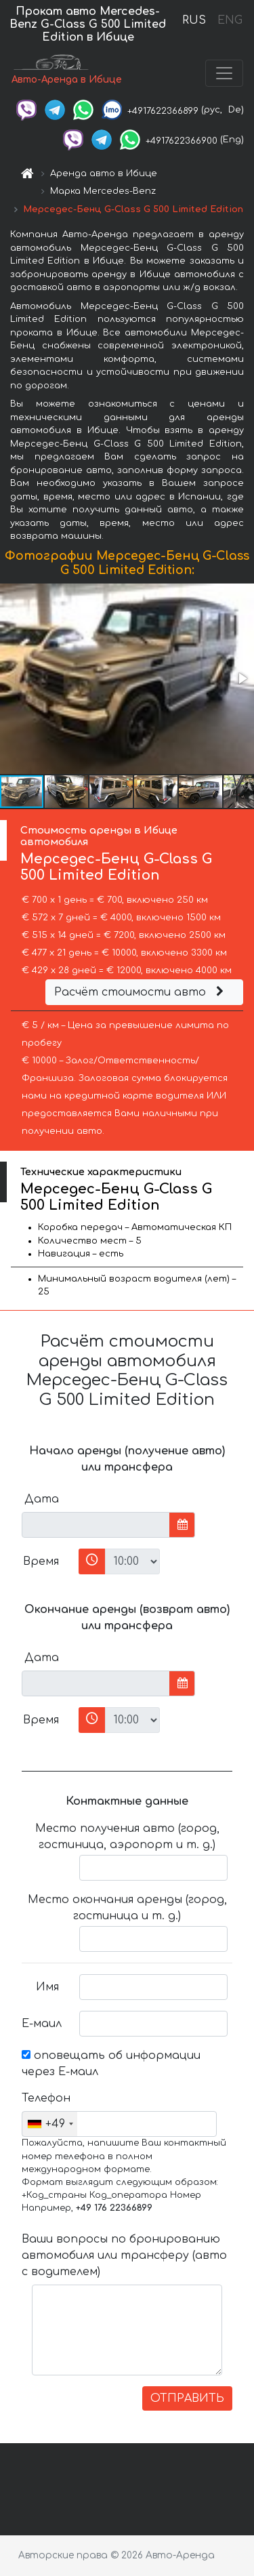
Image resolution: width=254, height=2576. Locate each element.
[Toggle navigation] (224, 73)
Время (41, 1561)
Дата (41, 1499)
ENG (229, 20)
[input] (96, 1525)
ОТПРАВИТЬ (187, 2398)
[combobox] (49, 2124)
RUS (194, 20)
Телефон (45, 2098)
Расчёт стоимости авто (141, 992)
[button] (242, 678)
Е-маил (42, 2024)
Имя (47, 1987)
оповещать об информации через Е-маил (111, 2063)
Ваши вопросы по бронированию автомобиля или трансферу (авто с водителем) (124, 2255)
